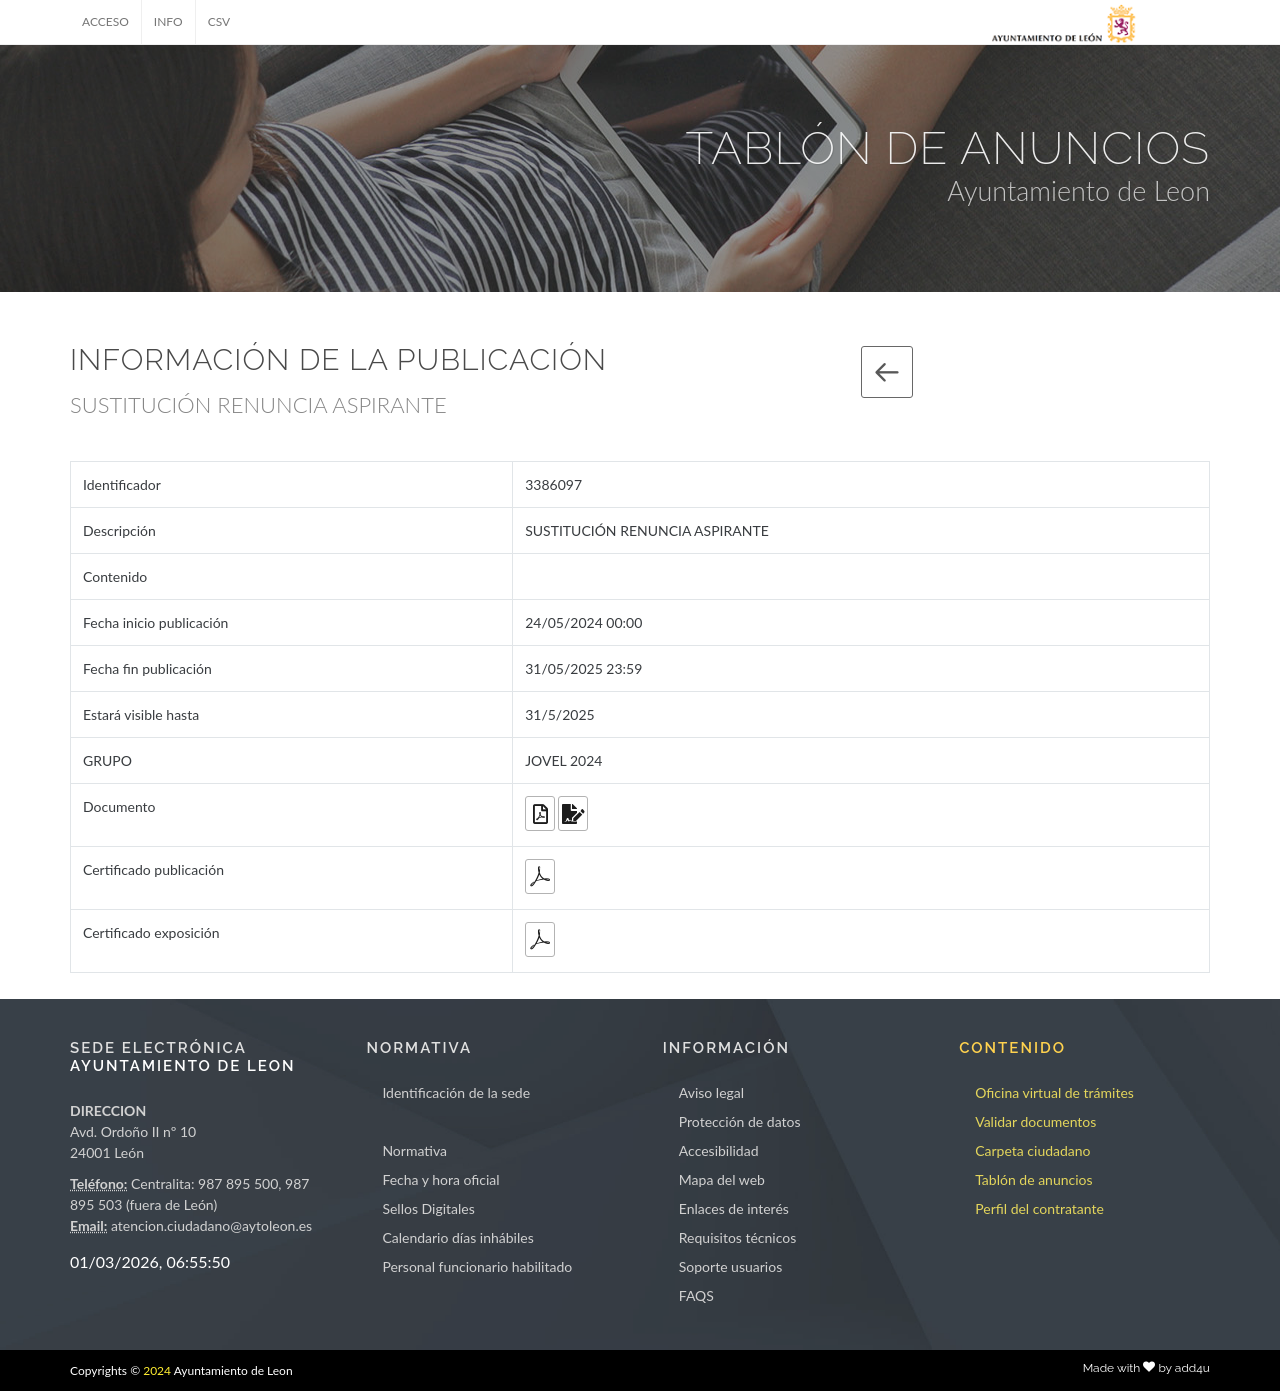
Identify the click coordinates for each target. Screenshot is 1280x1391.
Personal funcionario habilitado (477, 1266)
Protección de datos (740, 1121)
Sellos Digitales (428, 1208)
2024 (157, 1370)
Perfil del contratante (1039, 1208)
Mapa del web (722, 1179)
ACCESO (105, 21)
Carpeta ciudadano (1032, 1150)
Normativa (414, 1150)
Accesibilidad (719, 1150)
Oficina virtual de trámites (1054, 1092)
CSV (219, 21)
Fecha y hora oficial (440, 1179)
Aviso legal (711, 1092)
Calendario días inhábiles (457, 1237)
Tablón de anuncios (1033, 1179)
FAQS (696, 1295)
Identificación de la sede (456, 1092)
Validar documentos (1035, 1121)
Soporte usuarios (730, 1266)
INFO (168, 21)
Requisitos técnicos (738, 1237)
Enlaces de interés (734, 1208)
